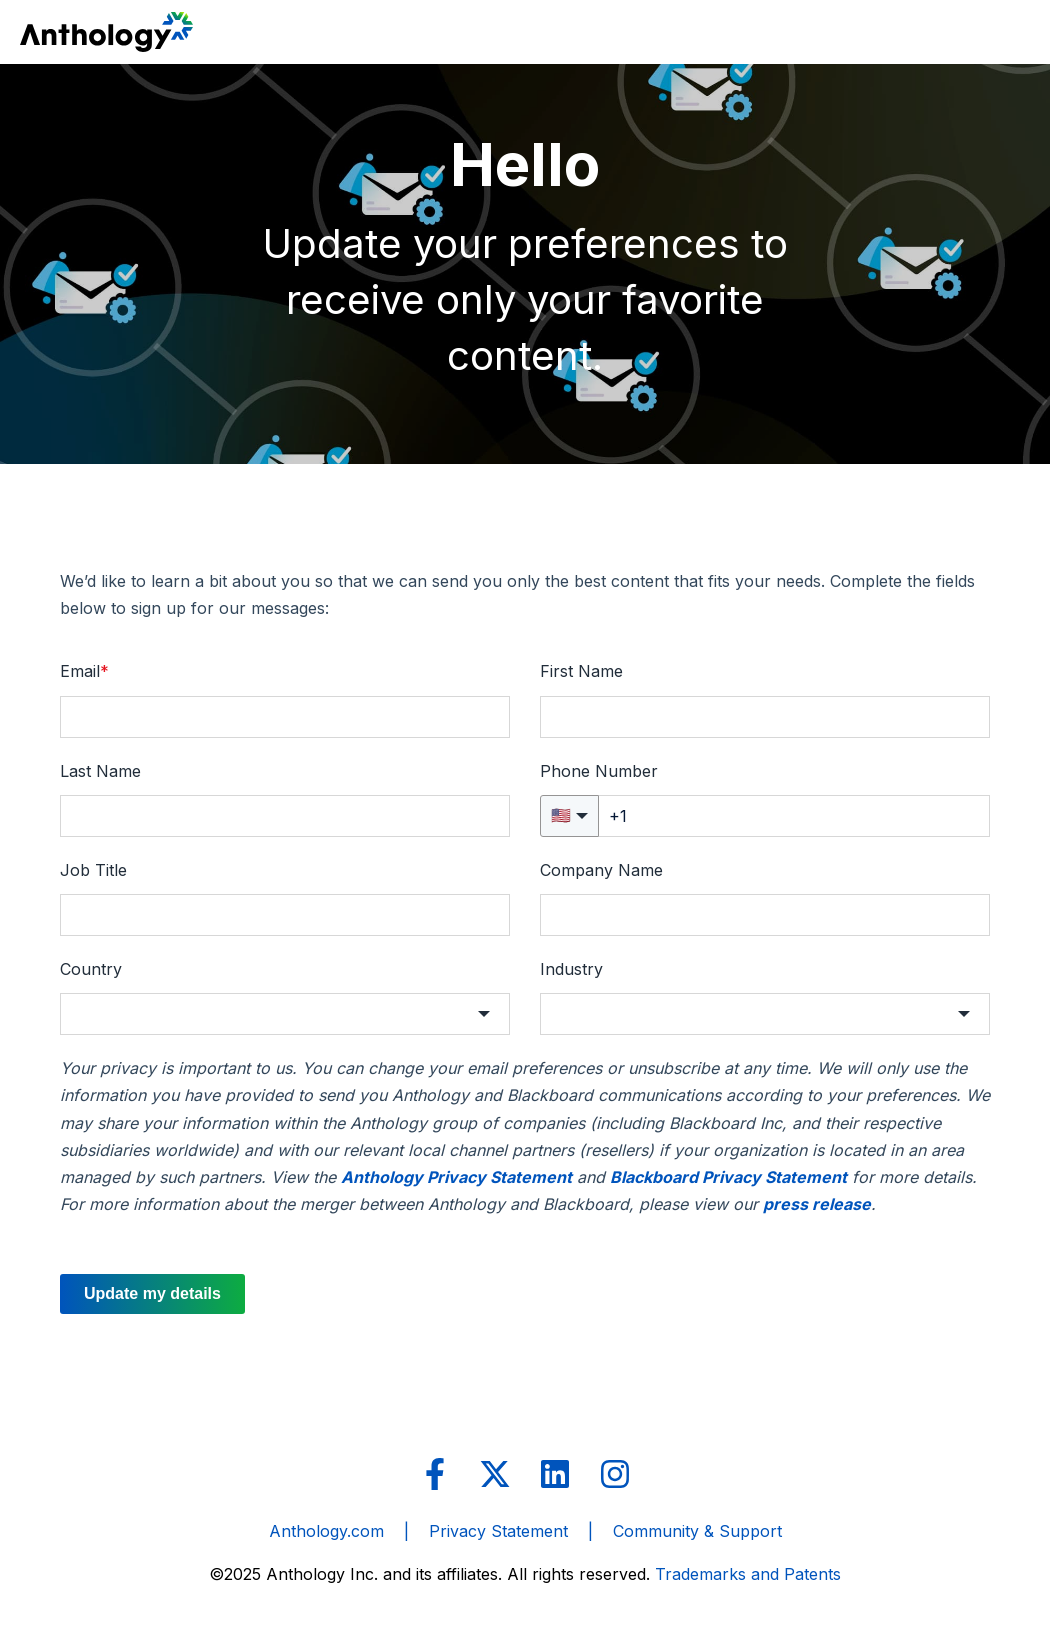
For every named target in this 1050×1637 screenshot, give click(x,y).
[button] (285, 1014)
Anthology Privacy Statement (456, 1177)
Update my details (152, 1293)
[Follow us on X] (495, 1474)
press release (817, 1204)
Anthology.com (326, 1531)
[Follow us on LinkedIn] (555, 1474)
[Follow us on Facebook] (435, 1474)
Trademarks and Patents (748, 1574)
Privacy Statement (498, 1531)
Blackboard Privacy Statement (728, 1177)
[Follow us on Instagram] (615, 1474)
